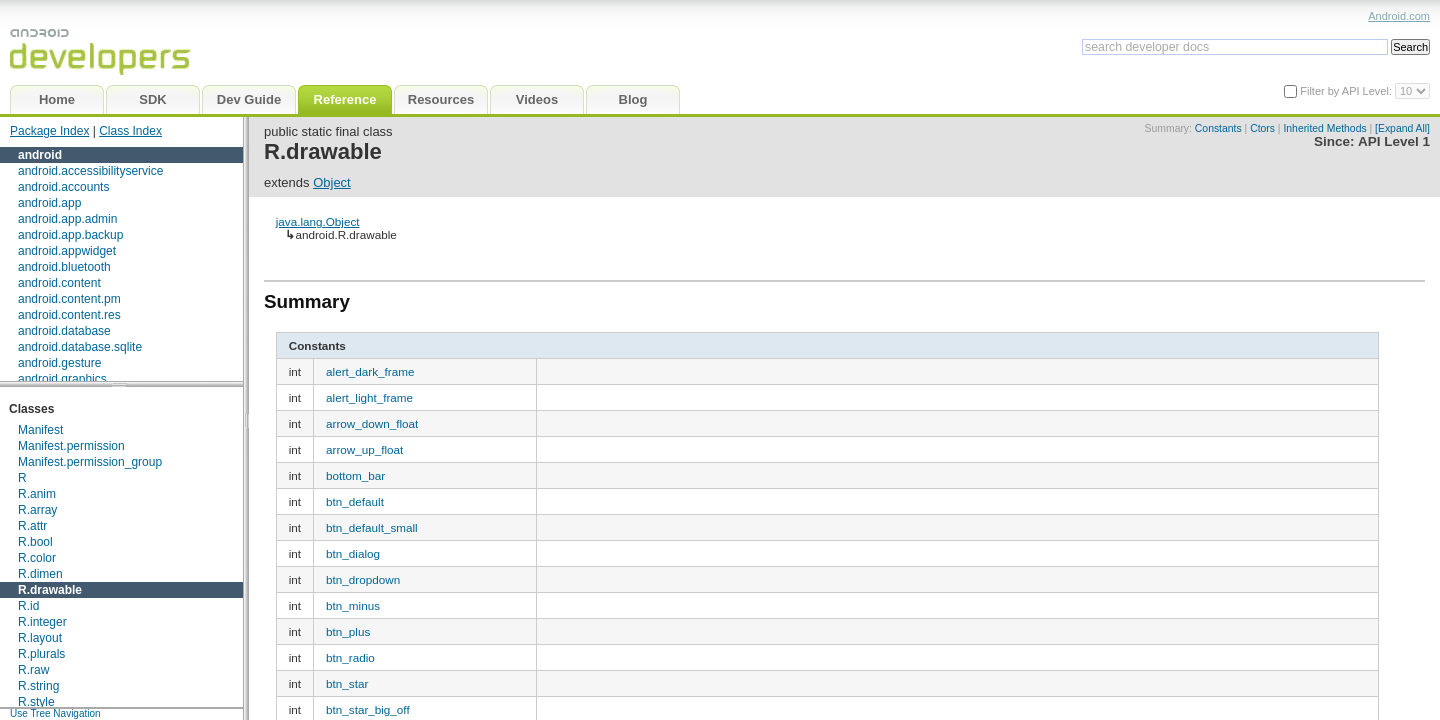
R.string (38, 686)
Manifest (40, 430)
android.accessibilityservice (90, 171)
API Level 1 (1394, 141)
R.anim (37, 494)
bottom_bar (355, 475)
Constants (1218, 128)
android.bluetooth (64, 267)
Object (332, 182)
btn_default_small (372, 527)
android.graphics (62, 379)
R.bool (35, 542)
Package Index (49, 131)
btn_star (347, 683)
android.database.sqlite (80, 347)
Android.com (1399, 16)
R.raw (33, 670)
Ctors (1262, 128)
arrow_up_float (364, 449)
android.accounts (63, 187)
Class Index (130, 131)
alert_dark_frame (370, 371)
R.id (28, 606)
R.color (37, 558)
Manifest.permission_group (90, 462)
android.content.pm (69, 299)
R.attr (32, 526)
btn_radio (350, 657)
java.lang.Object (318, 221)
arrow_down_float (372, 423)
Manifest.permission (71, 446)
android (40, 155)
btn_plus (348, 631)
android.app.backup (70, 235)
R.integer (42, 622)
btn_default (355, 501)
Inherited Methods (1324, 128)
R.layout (40, 638)
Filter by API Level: (1347, 91)
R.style (36, 702)
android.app (49, 203)
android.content (59, 283)
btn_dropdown (363, 579)
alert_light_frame (369, 397)
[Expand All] (1402, 128)
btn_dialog (353, 553)
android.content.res (69, 315)
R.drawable (50, 590)
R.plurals (41, 654)
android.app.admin (67, 219)
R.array (37, 510)
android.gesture (59, 363)
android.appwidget (67, 251)
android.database (64, 331)
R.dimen (40, 574)
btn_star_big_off (368, 709)
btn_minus (353, 605)
